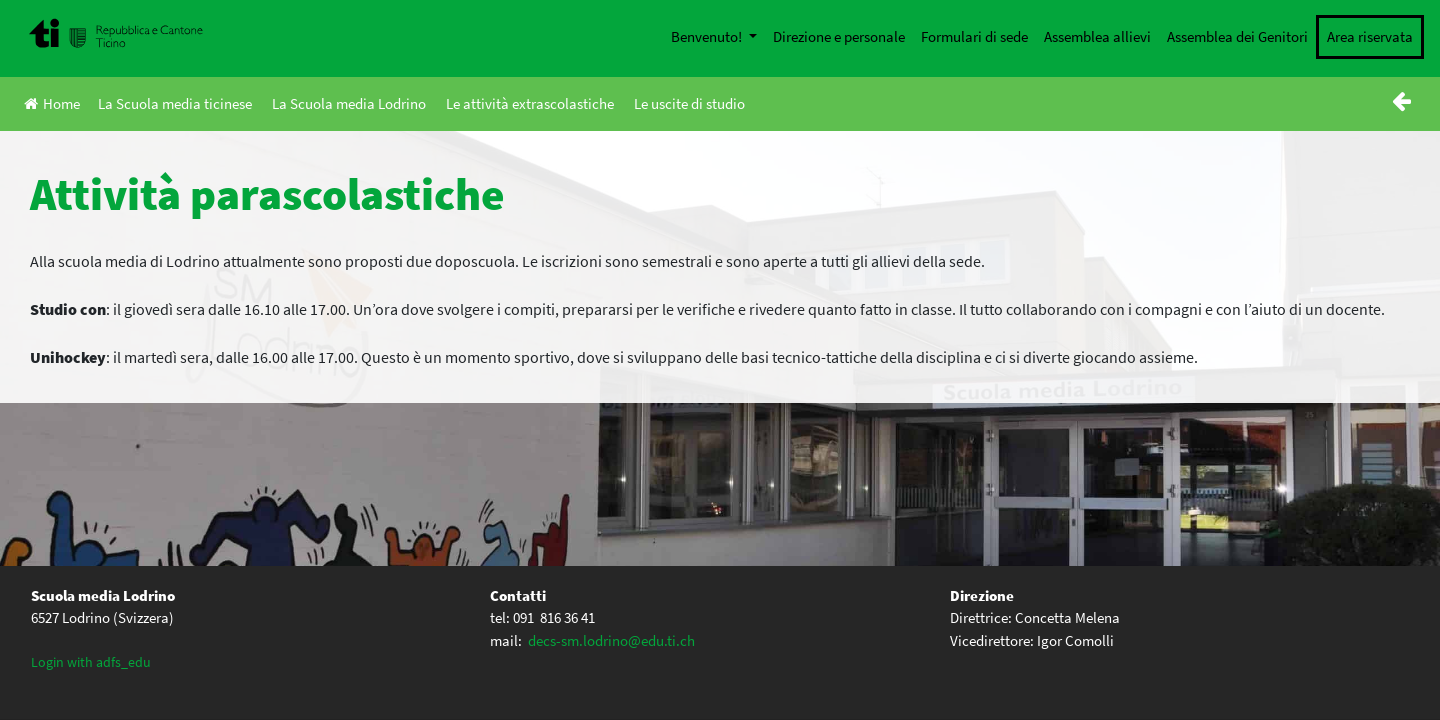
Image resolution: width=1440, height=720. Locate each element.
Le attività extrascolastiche (530, 103)
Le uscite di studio (689, 103)
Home (52, 103)
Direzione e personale (839, 36)
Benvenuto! (708, 36)
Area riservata (1370, 36)
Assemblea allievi (1097, 36)
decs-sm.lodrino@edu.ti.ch (611, 640)
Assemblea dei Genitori (1237, 36)
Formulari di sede (974, 36)
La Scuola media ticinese (175, 103)
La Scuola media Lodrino (349, 103)
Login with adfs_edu (91, 662)
